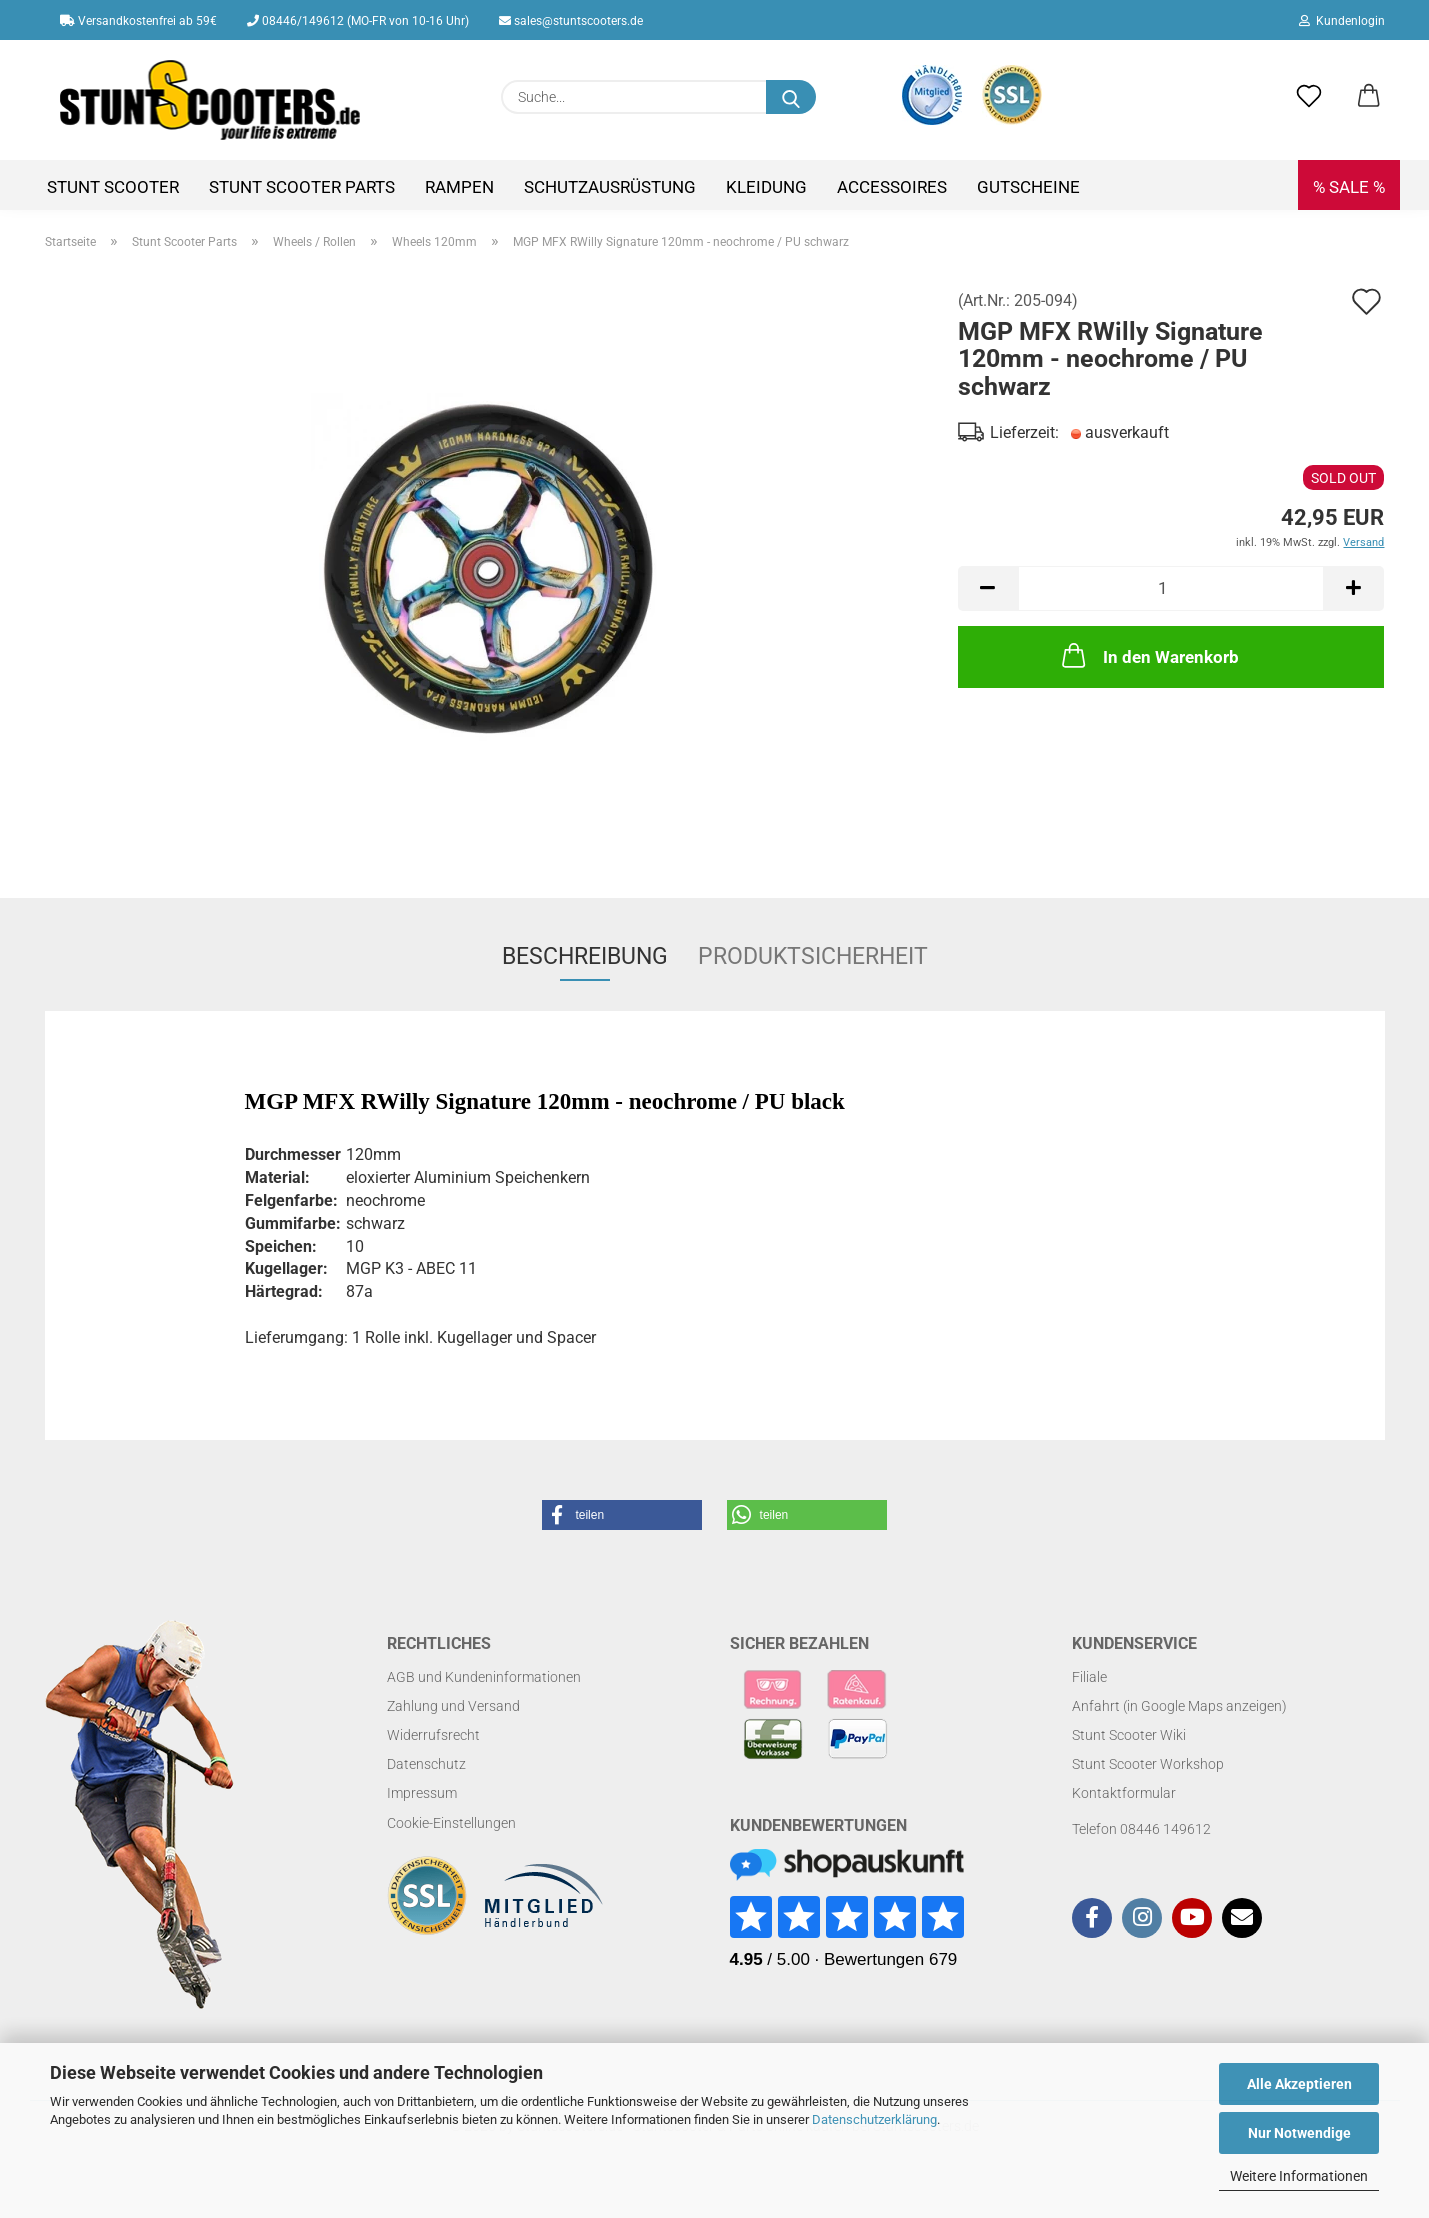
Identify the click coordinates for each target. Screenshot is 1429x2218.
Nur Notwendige (1299, 2133)
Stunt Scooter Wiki (1129, 1735)
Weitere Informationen (1299, 2176)
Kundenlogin (1342, 21)
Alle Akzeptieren (1299, 2084)
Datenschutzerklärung (874, 2119)
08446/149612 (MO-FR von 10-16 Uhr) (358, 21)
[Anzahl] (1171, 588)
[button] (1369, 97)
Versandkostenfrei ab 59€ (138, 21)
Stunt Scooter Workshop (1148, 1764)
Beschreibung (585, 956)
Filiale (1089, 1677)
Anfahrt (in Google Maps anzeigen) (1179, 1706)
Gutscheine (1028, 187)
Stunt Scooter (113, 187)
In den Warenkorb (1148, 655)
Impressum (422, 1793)
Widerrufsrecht (433, 1735)
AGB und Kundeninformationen (484, 1677)
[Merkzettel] (1309, 97)
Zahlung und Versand (453, 1706)
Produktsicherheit (813, 956)
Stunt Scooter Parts (302, 187)
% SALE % (1349, 187)
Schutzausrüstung (610, 187)
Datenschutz (426, 1764)
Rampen (459, 187)
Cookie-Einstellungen (451, 1823)
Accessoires (892, 187)
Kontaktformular (1124, 1793)
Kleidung (766, 187)
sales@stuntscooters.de (571, 21)
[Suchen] (791, 97)
